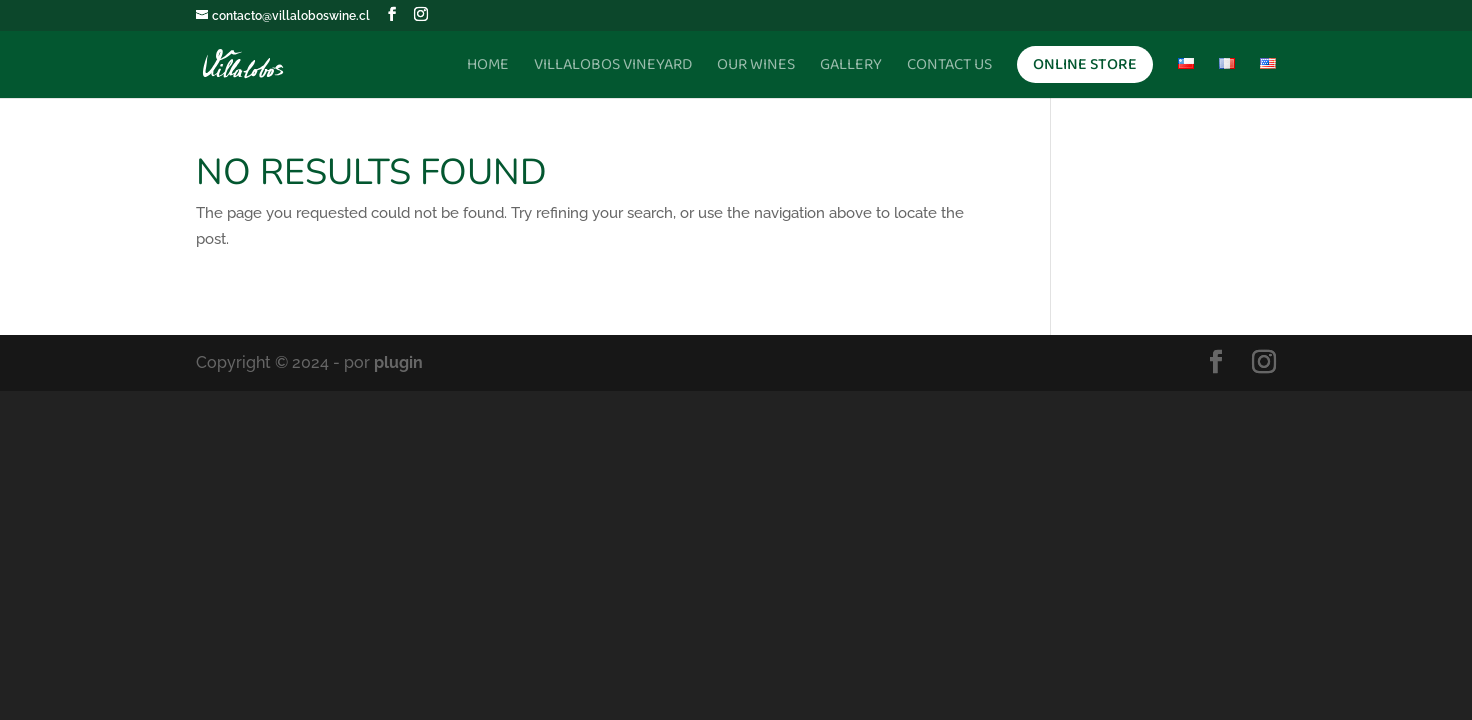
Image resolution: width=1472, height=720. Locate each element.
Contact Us (949, 67)
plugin (398, 362)
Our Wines (756, 67)
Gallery (851, 67)
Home (488, 67)
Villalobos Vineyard (613, 67)
